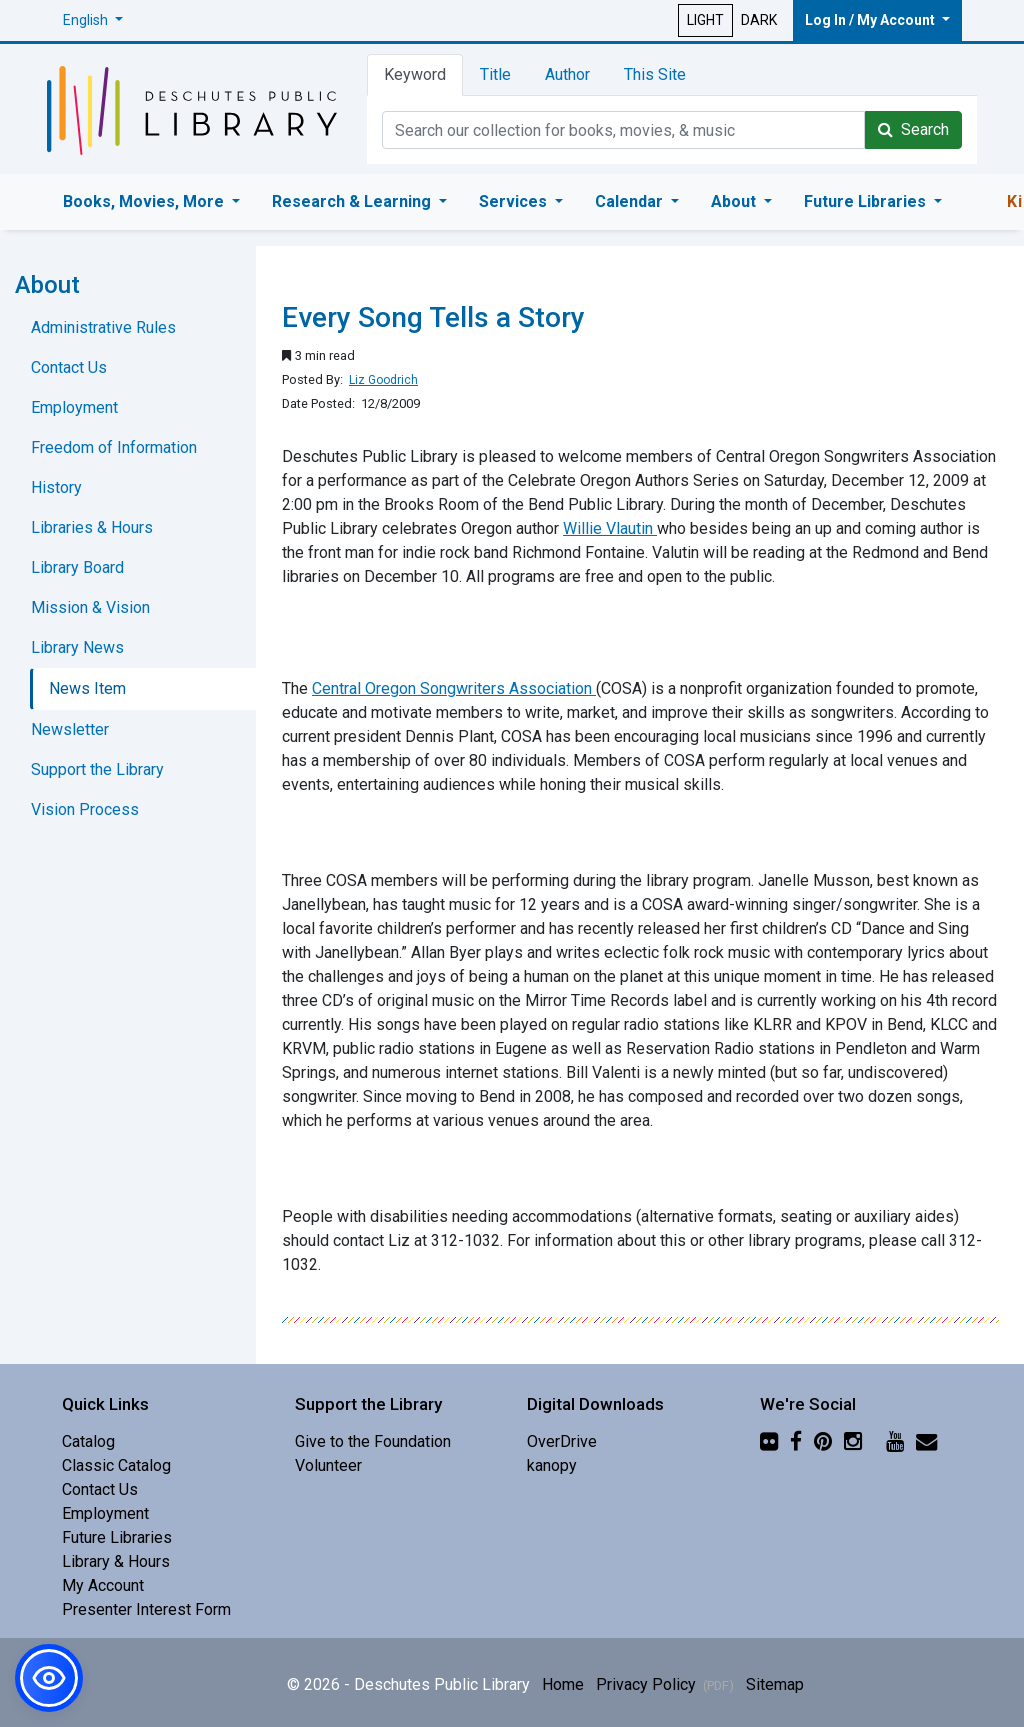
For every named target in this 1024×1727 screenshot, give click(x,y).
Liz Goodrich (383, 380)
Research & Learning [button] (353, 201)
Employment (74, 407)
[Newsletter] (926, 1441)
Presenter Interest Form (146, 1609)
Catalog (88, 1441)
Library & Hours (116, 1561)
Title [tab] (495, 74)
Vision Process (85, 809)
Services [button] (515, 201)
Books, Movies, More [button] (145, 201)
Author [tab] (567, 74)
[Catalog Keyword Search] (623, 130)
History (56, 487)
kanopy (552, 1465)
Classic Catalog (116, 1465)
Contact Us (69, 367)
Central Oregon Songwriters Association (454, 688)
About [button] (735, 201)
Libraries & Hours (92, 527)
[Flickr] (769, 1441)
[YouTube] (895, 1441)
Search (913, 129)
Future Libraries (117, 1537)
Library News (77, 647)
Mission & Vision (90, 607)
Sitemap (775, 1684)
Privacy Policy (665, 1684)
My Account (103, 1585)
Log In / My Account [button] (871, 20)
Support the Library (97, 769)
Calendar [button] (631, 201)
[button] (93, 20)
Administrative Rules (103, 327)
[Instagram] (853, 1441)
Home (563, 1684)
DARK (759, 20)
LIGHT (705, 20)
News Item (87, 688)
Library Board (77, 567)
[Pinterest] (823, 1441)
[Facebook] (796, 1441)
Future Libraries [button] (867, 201)
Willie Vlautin (610, 528)
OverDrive (562, 1441)
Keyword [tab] (415, 74)
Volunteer (328, 1465)
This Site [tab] (655, 74)
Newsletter (70, 729)
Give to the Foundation (373, 1441)
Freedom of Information (114, 447)
